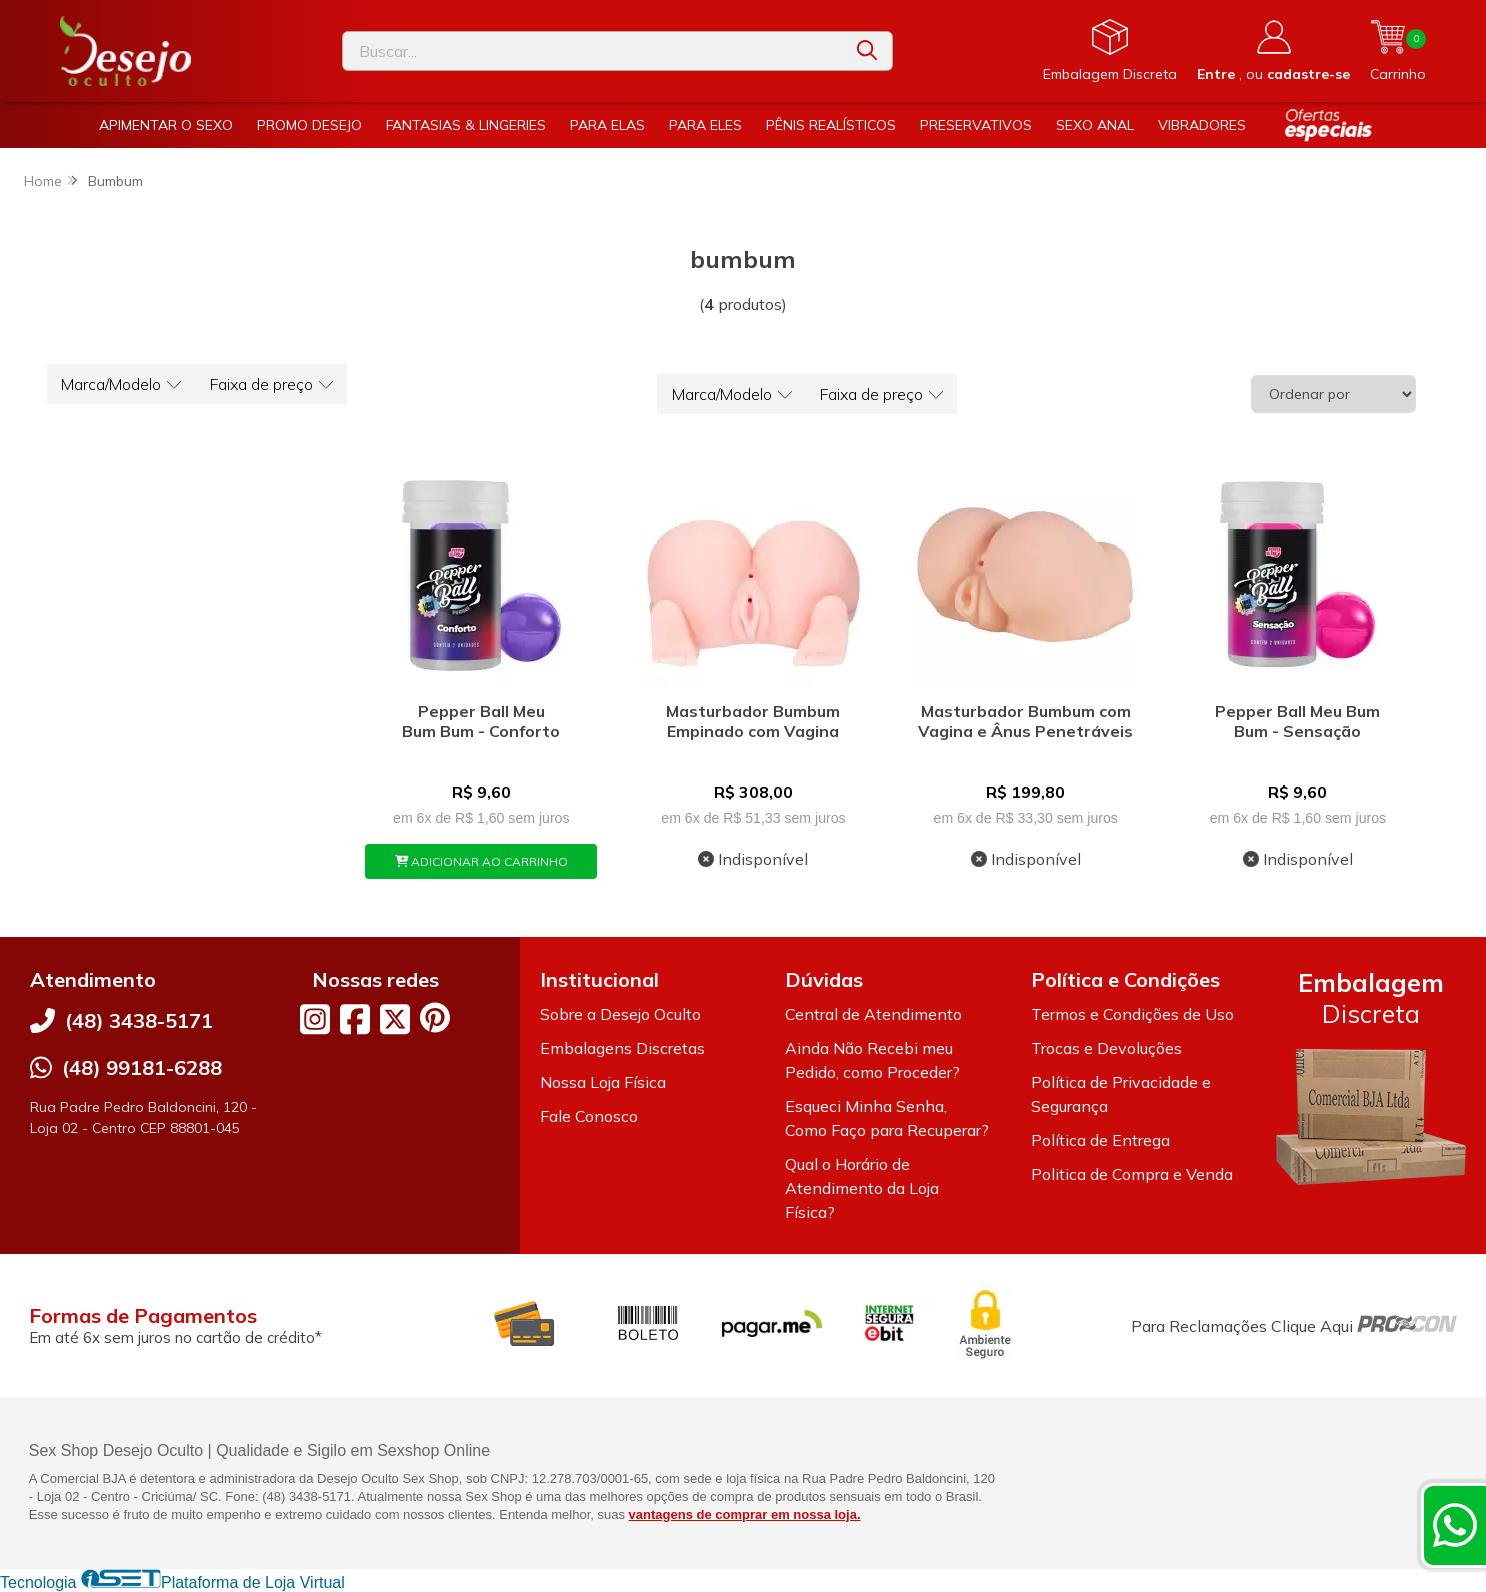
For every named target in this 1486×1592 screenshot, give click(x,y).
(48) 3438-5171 (139, 1020)
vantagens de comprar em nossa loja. (745, 1514)
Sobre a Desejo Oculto (620, 1014)
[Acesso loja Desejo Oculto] (1273, 51)
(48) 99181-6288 (142, 1067)
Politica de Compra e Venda (1132, 1174)
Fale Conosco (589, 1116)
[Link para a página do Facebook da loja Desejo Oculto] (355, 1019)
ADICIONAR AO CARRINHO (482, 861)
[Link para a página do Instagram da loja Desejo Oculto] (315, 1019)
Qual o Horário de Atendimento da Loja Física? (862, 1188)
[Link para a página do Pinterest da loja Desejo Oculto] (435, 1017)
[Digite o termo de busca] (592, 51)
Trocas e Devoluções (1106, 1048)
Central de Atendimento (873, 1014)
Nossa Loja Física (603, 1082)
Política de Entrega (1100, 1140)
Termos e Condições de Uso (1132, 1014)
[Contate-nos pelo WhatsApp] (1455, 1525)
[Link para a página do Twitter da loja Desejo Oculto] (395, 1019)
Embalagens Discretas (622, 1048)
